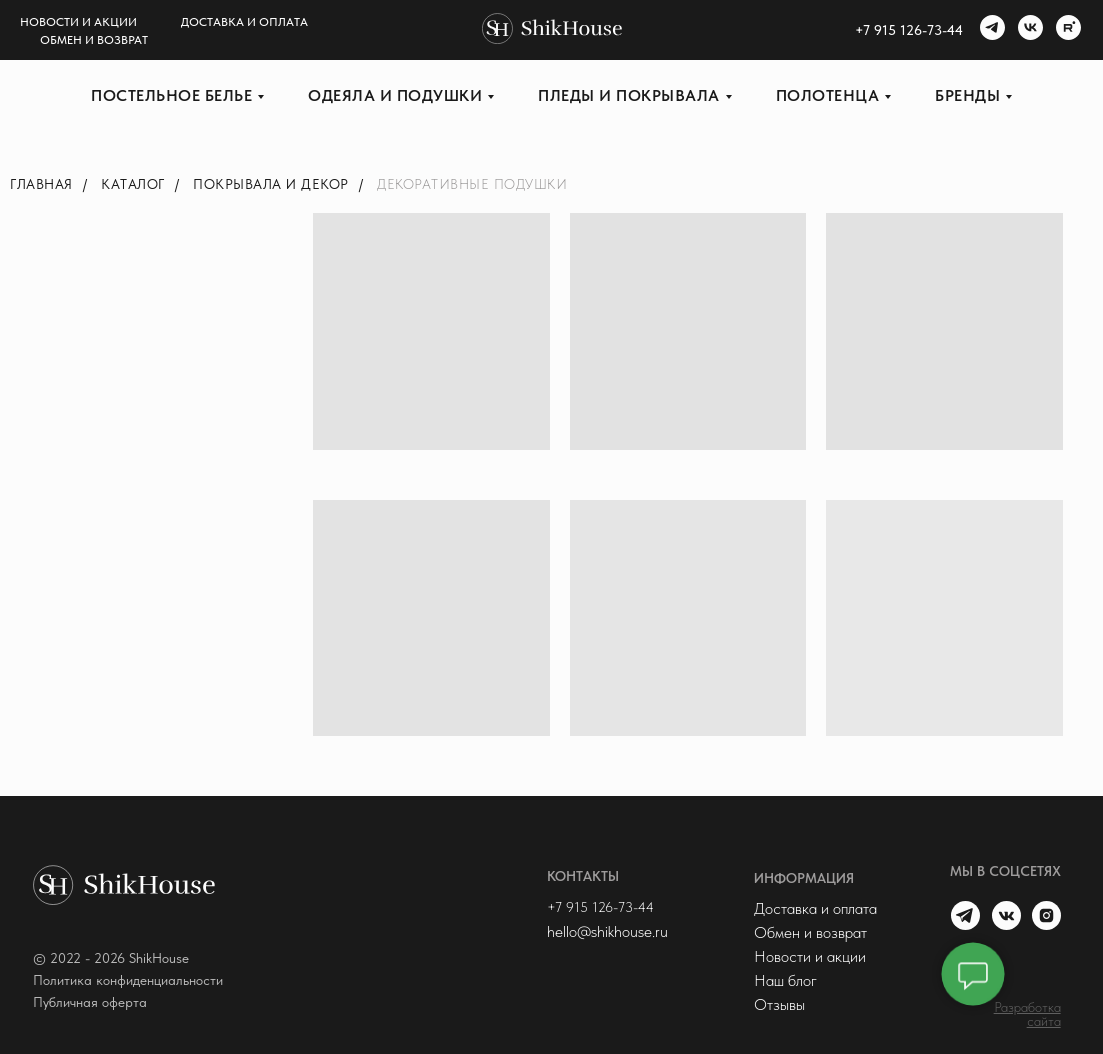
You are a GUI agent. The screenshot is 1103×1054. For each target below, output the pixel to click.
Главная (41, 184)
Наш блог (785, 980)
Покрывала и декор (271, 184)
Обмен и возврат (94, 40)
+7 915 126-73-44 (600, 907)
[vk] (1028, 30)
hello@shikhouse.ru (607, 931)
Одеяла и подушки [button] (395, 95)
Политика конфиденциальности (128, 980)
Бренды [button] (967, 95)
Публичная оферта (90, 1002)
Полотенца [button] (828, 95)
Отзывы (779, 1004)
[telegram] (990, 30)
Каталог (133, 184)
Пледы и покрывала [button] (629, 95)
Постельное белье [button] (171, 95)
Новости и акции (78, 22)
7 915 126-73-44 (913, 30)
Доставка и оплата (244, 22)
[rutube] (1066, 30)
